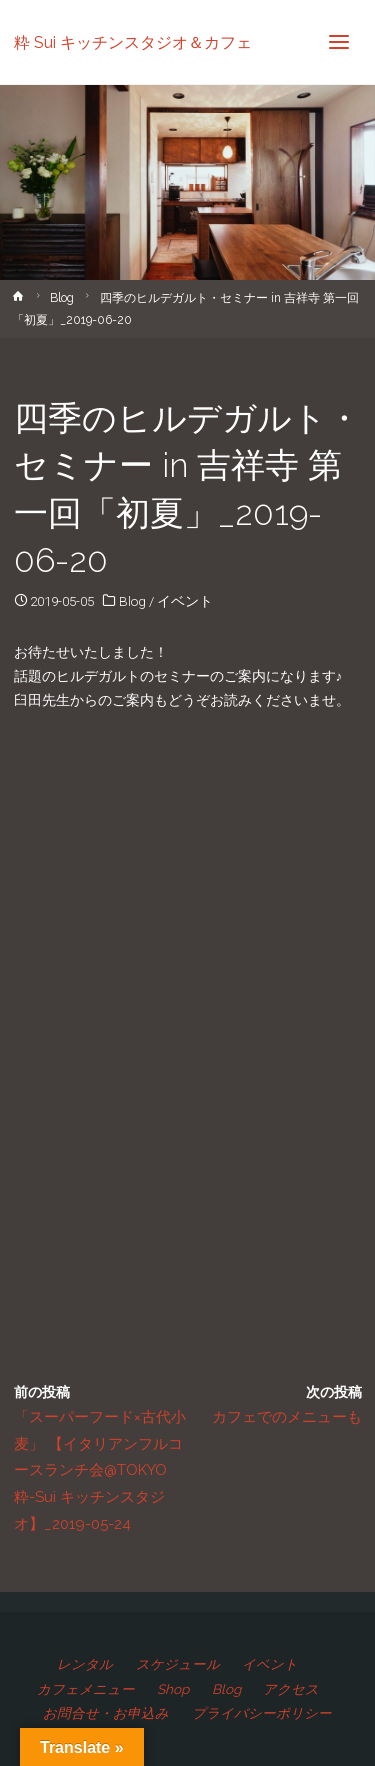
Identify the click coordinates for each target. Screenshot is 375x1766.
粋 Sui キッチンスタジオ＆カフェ (133, 41)
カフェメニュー (86, 1689)
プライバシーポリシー (262, 1713)
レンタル (85, 1664)
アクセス (291, 1689)
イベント (185, 601)
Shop (173, 1689)
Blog (62, 298)
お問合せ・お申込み (106, 1713)
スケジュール (178, 1664)
